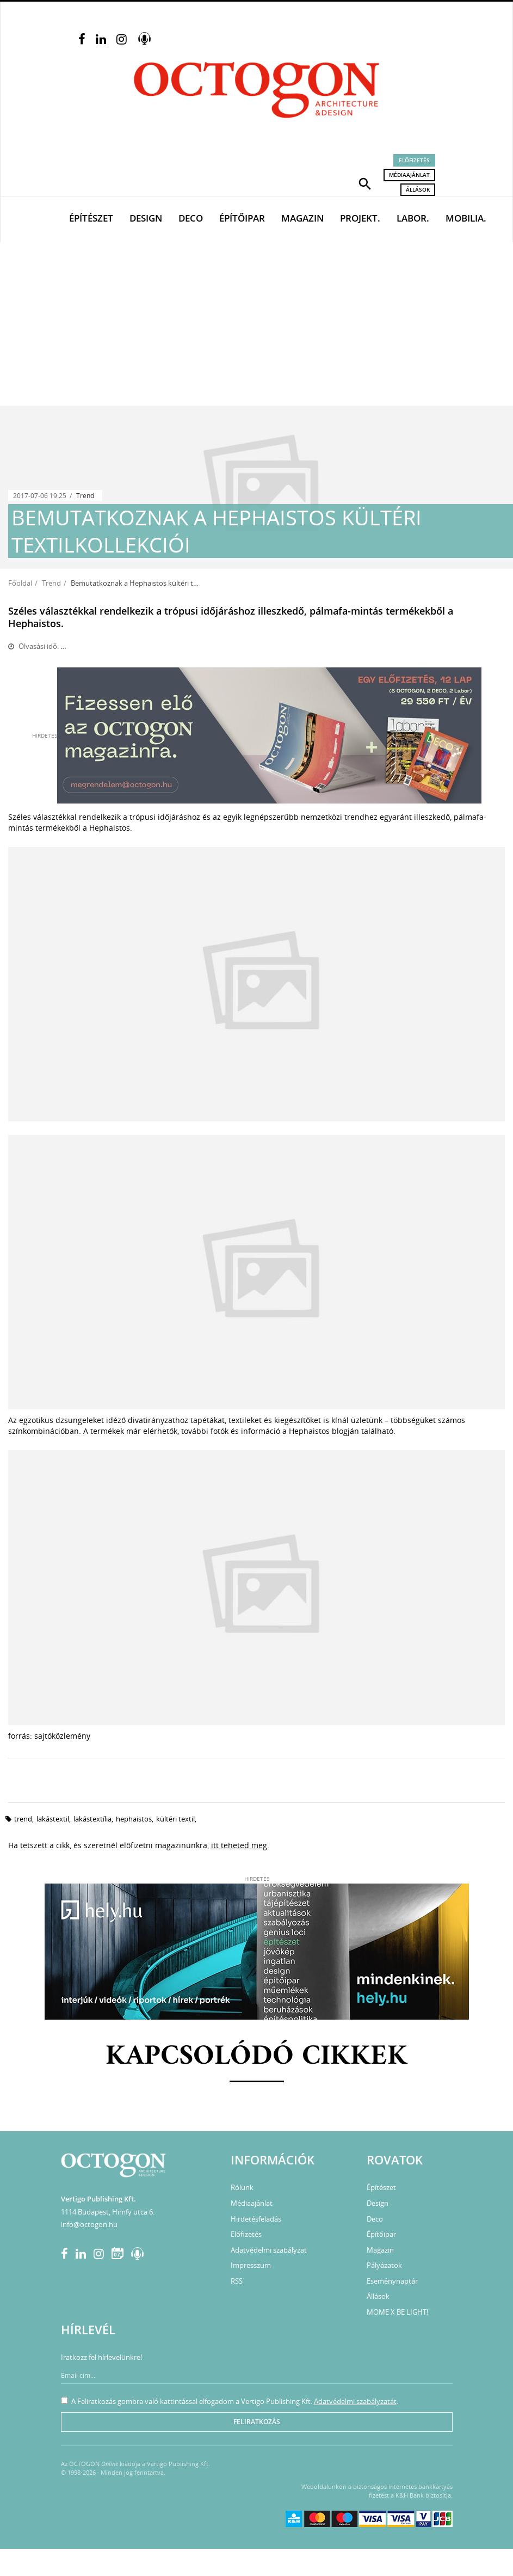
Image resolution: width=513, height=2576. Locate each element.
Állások (418, 189)
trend (23, 1819)
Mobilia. (466, 218)
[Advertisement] (256, 324)
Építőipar (242, 218)
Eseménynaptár (392, 2281)
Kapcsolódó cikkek (256, 2057)
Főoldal (20, 583)
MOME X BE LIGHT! (397, 2312)
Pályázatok (384, 2265)
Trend (85, 495)
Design (145, 218)
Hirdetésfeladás (256, 2219)
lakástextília (92, 1819)
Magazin (302, 218)
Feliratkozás (256, 2421)
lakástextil (52, 1819)
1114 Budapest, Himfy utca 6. (107, 2212)
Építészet (91, 218)
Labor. (413, 218)
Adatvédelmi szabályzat (269, 2250)
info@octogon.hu (89, 2224)
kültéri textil (175, 1819)
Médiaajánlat (409, 175)
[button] (365, 183)
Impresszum (251, 2265)
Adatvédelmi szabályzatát (355, 2401)
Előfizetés (414, 160)
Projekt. (360, 218)
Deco (190, 218)
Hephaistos (134, 1819)
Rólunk (242, 2187)
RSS (237, 2281)
